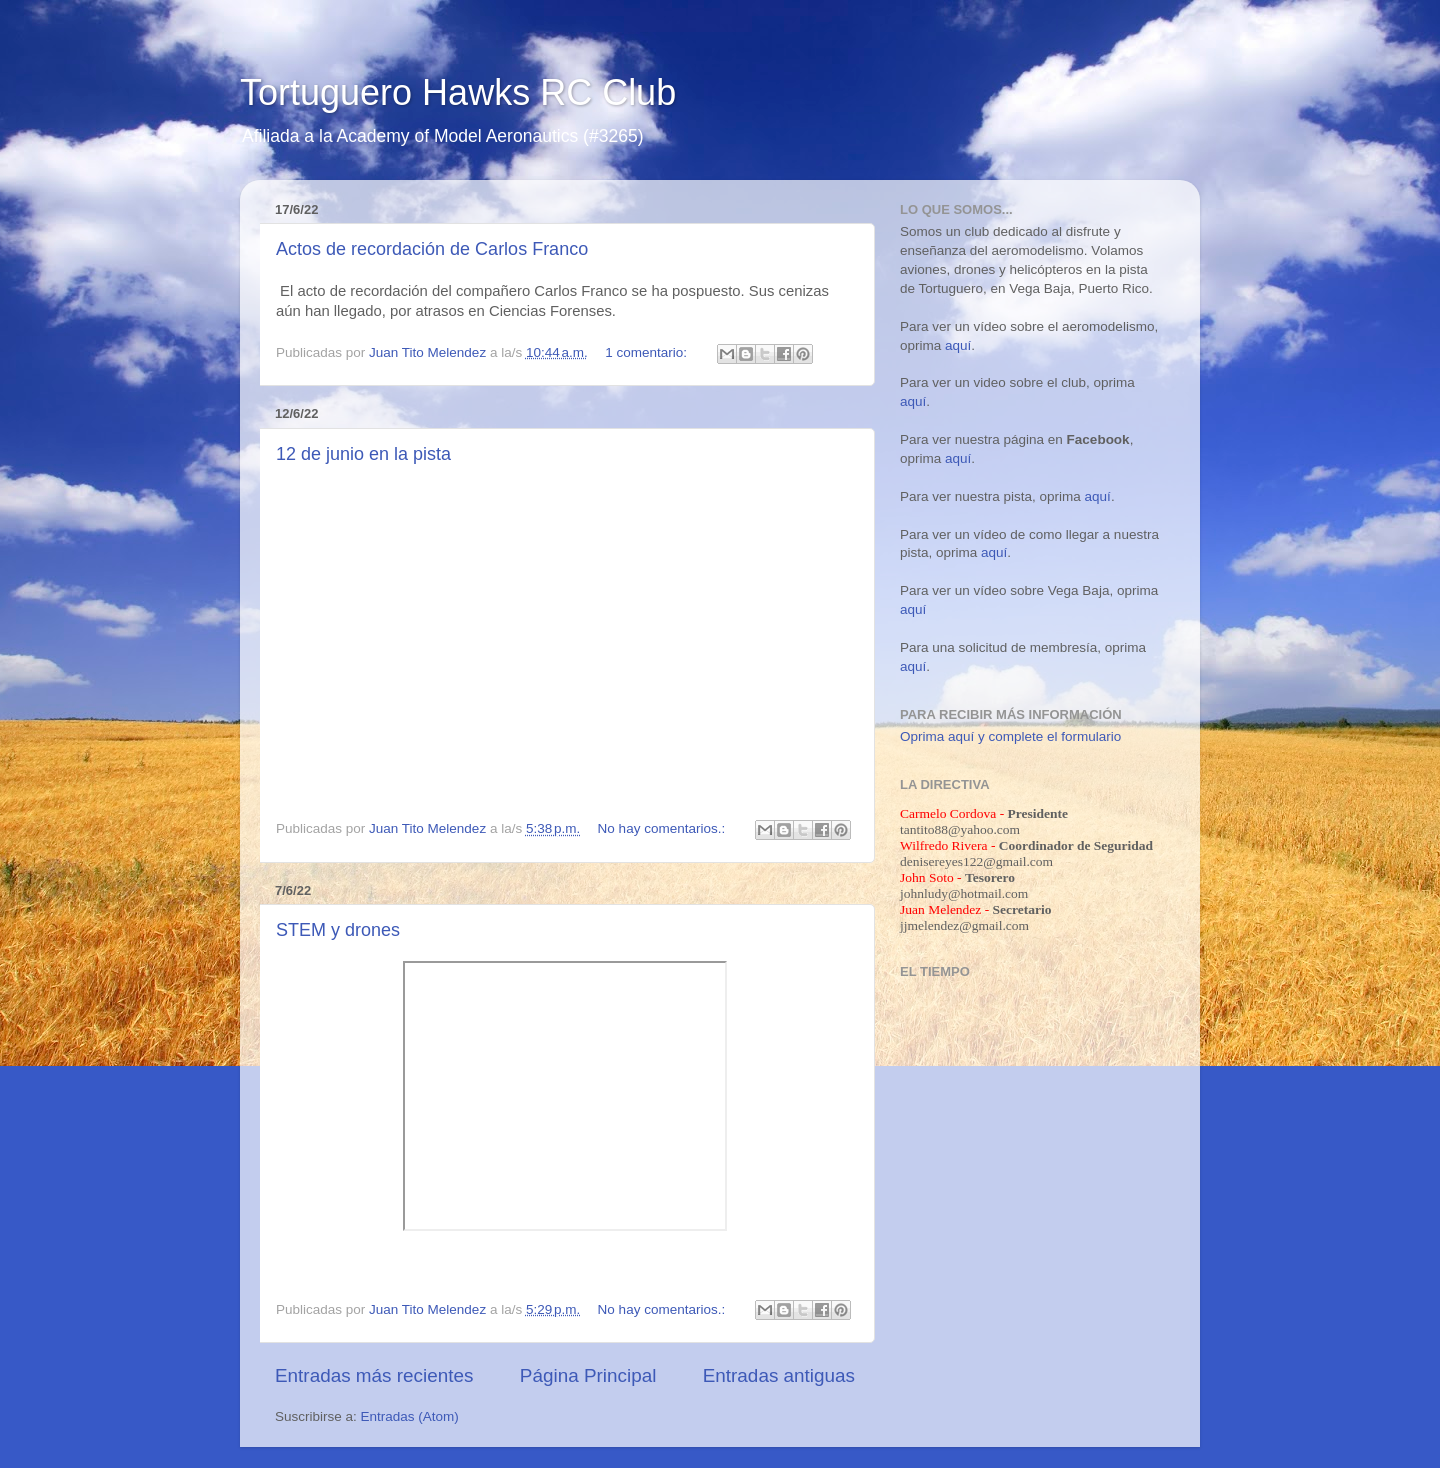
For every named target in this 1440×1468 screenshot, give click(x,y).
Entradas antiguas (779, 1375)
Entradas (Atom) (410, 1416)
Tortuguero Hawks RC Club (458, 92)
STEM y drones (338, 930)
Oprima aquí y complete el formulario (1010, 736)
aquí (958, 345)
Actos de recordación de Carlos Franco (432, 249)
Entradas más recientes (374, 1375)
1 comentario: (648, 352)
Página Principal (588, 1375)
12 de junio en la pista (363, 454)
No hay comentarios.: (663, 828)
